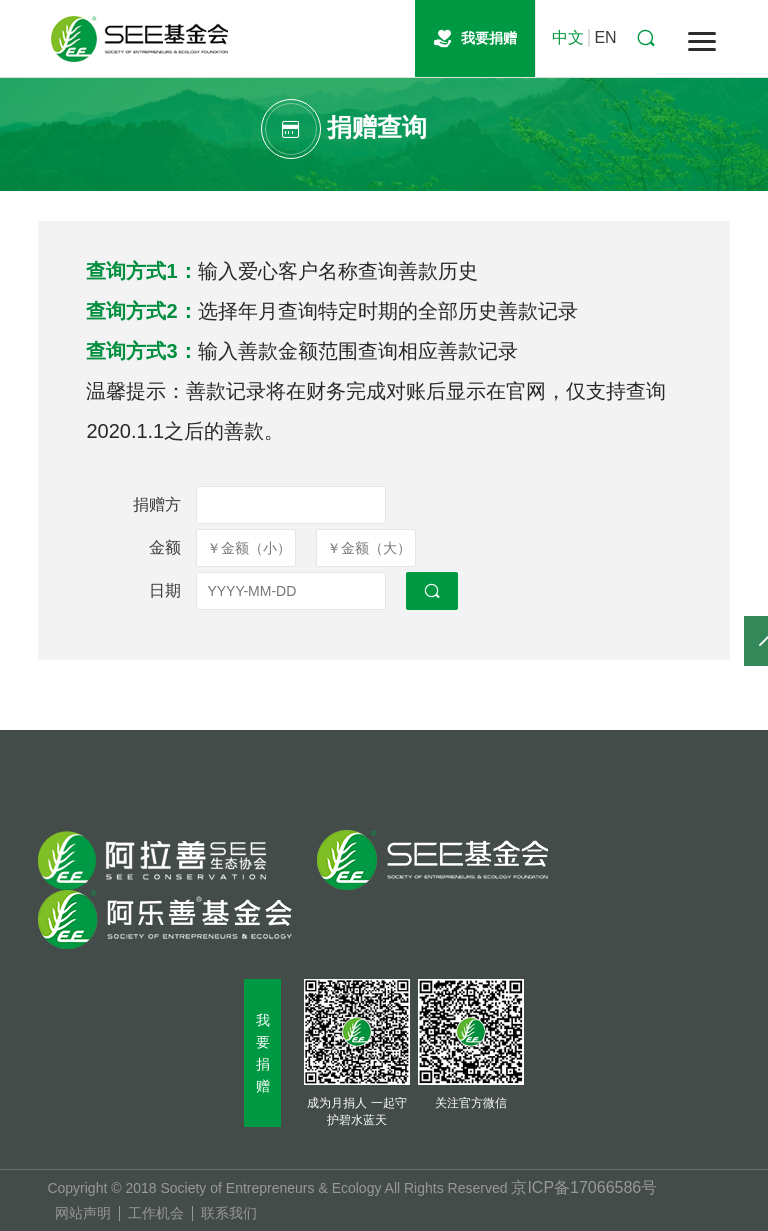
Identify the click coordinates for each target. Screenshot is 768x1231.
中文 (568, 37)
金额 (165, 547)
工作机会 (156, 1213)
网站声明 (83, 1213)
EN (605, 37)
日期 (165, 590)
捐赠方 (157, 504)
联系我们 (229, 1213)
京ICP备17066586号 (584, 1187)
